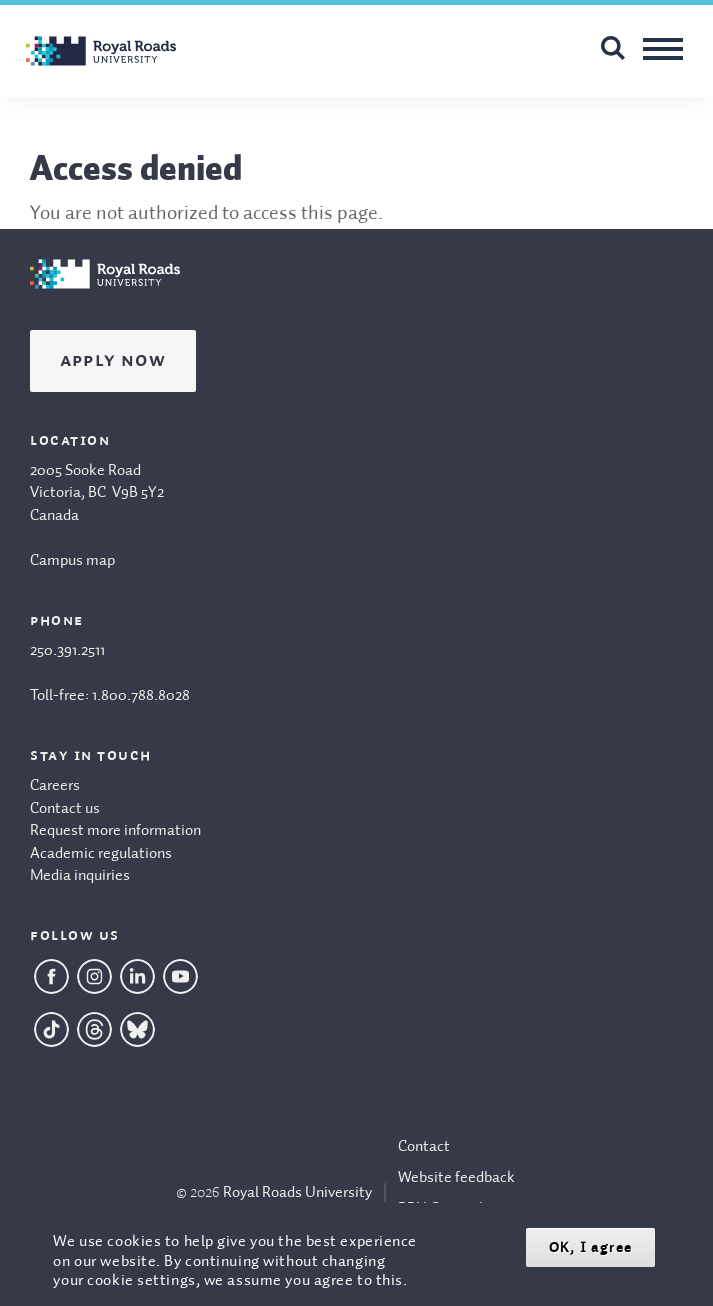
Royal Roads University (297, 1193)
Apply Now (113, 361)
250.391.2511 (67, 651)
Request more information (115, 831)
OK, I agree (590, 1247)
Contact (424, 1147)
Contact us (65, 809)
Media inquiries (80, 876)
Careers (55, 786)
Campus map (72, 561)
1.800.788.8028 (141, 696)
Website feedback (456, 1178)
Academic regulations (101, 854)
